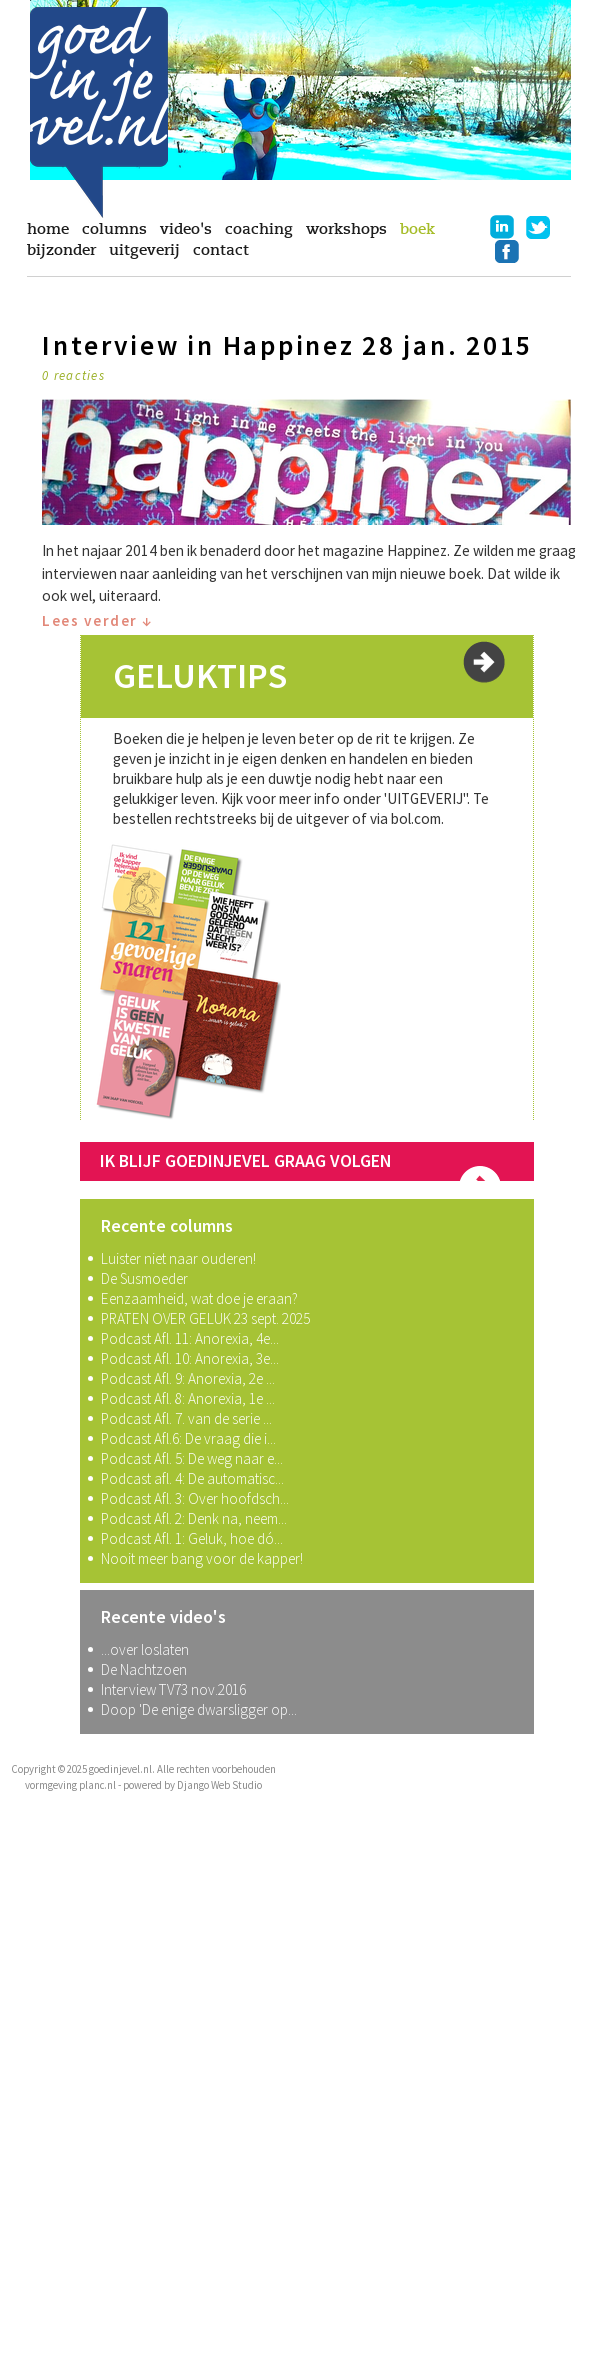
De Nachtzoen (144, 1669)
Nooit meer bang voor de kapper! (202, 1558)
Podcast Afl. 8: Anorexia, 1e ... (188, 1398)
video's (186, 229)
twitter (538, 227)
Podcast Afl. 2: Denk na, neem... (194, 1518)
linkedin (502, 227)
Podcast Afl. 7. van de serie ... (186, 1418)
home (48, 229)
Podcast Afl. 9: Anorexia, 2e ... (188, 1378)
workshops (346, 229)
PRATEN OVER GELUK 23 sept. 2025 (205, 1318)
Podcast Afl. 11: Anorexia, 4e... (190, 1338)
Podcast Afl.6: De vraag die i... (188, 1438)
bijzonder (61, 250)
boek (417, 229)
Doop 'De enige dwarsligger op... (199, 1709)
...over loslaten (145, 1649)
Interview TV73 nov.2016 (173, 1689)
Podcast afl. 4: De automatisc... (192, 1478)
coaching (259, 229)
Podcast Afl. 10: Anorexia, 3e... (190, 1358)
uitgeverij (144, 250)
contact (221, 250)
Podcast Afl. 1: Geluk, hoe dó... (192, 1538)
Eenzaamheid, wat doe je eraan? (199, 1298)
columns (114, 229)
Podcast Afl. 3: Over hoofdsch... (195, 1498)
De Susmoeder (144, 1278)
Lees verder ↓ (97, 620)
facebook (507, 251)
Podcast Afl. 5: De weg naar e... (192, 1458)
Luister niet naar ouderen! (178, 1258)
